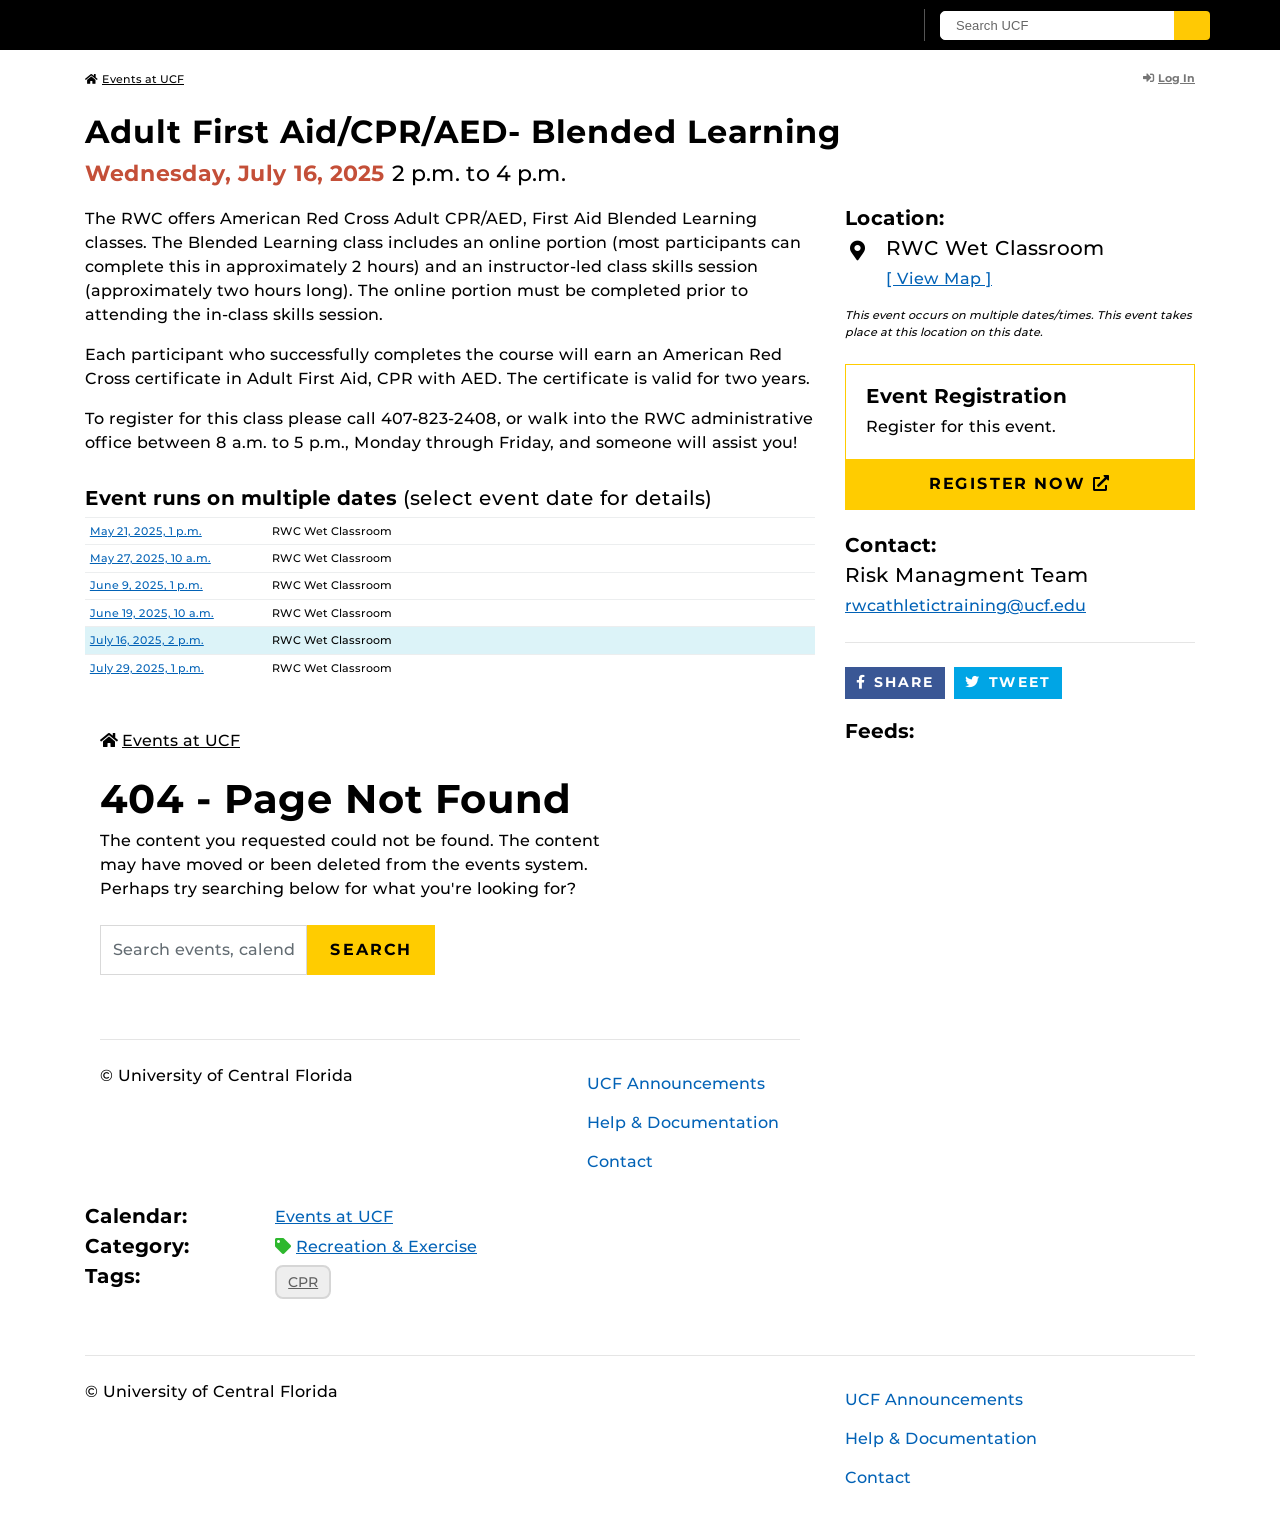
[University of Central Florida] (231, 24)
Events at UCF (134, 79)
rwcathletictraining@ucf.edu (965, 605)
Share (895, 682)
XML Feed (1042, 731)
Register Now (1020, 483)
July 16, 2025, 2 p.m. (147, 640)
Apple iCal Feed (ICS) (940, 731)
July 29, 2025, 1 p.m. (147, 668)
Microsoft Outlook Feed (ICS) (974, 731)
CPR (303, 1282)
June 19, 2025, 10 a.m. (152, 613)
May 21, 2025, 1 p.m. (146, 531)
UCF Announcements (676, 1083)
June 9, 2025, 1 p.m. (146, 585)
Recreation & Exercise (386, 1246)
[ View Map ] (939, 278)
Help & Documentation (683, 1122)
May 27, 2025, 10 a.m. (150, 558)
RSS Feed (1008, 731)
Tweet (1007, 682)
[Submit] (1192, 25)
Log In (1169, 78)
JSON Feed (1076, 731)
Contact (620, 1161)
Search (371, 949)
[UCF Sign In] (847, 26)
